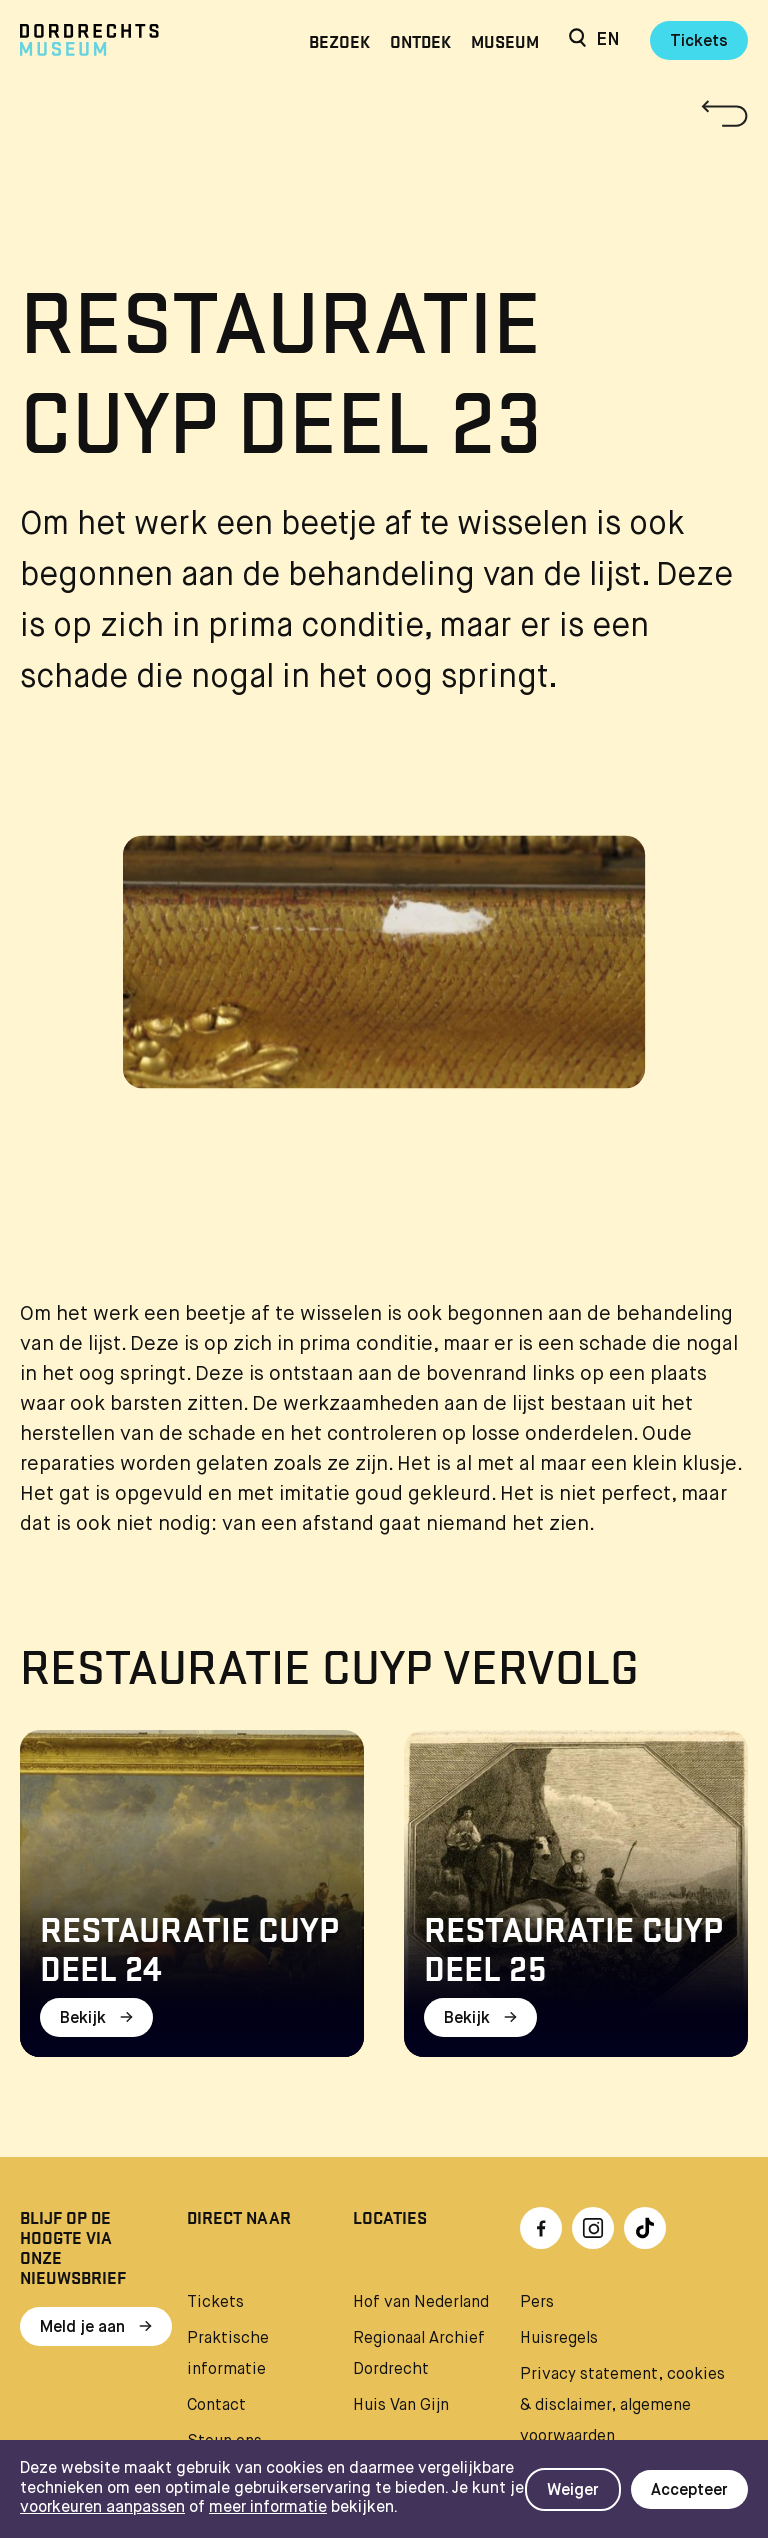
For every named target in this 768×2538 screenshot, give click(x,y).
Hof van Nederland (421, 2303)
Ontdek (420, 40)
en (608, 40)
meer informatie (268, 2508)
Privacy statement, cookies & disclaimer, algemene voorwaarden (622, 2406)
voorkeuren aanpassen (102, 2508)
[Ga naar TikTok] (645, 2228)
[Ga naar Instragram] (593, 2228)
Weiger (573, 2491)
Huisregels (559, 2339)
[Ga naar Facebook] (541, 2228)
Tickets (699, 42)
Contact (216, 2406)
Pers (537, 2303)
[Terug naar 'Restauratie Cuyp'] (384, 113)
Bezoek (339, 40)
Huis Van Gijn (401, 2406)
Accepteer (689, 2491)
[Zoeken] (577, 40)
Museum (505, 40)
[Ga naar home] (129, 40)
